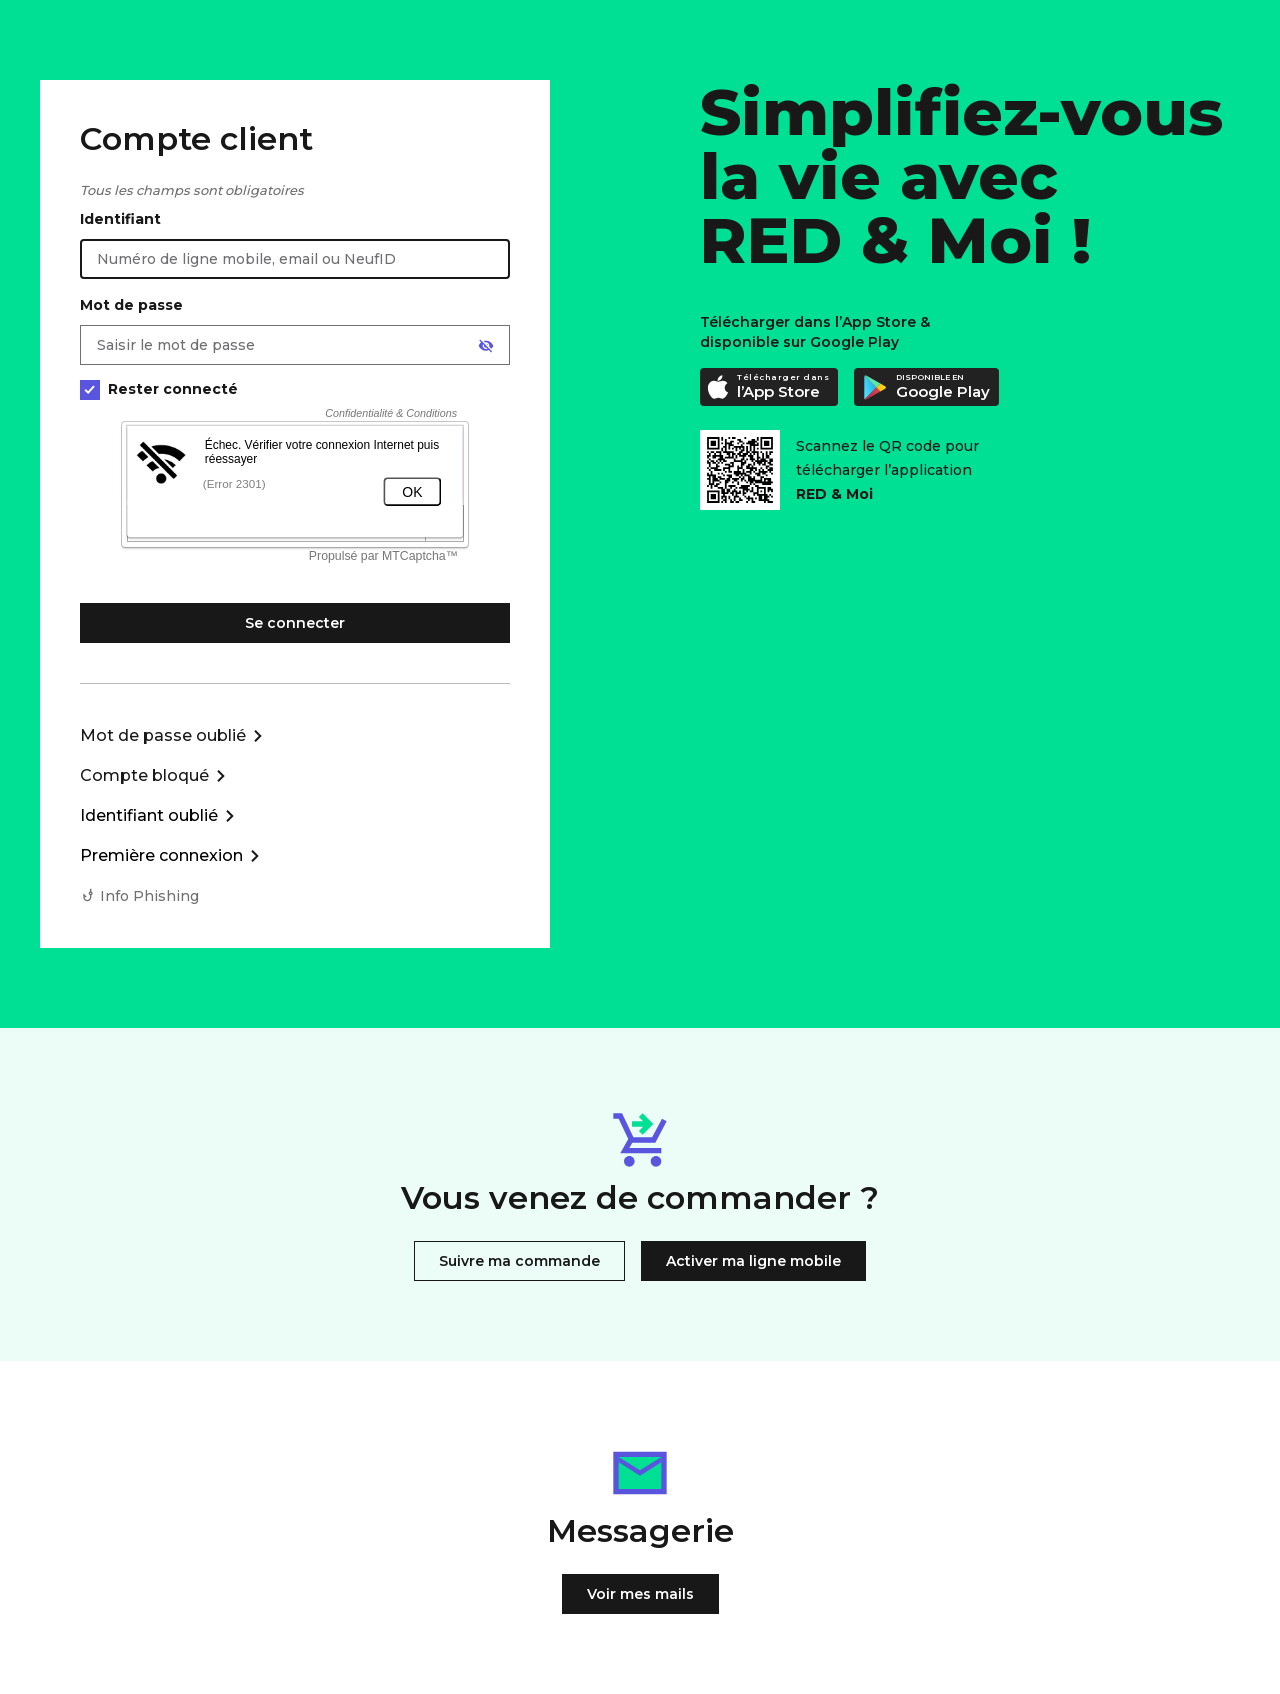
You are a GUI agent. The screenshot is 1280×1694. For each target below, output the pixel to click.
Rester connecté (159, 389)
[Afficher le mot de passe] (486, 346)
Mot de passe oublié (163, 735)
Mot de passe (131, 305)
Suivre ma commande (519, 1261)
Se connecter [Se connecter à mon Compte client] (295, 623)
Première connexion (161, 855)
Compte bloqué (144, 775)
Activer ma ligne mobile (753, 1261)
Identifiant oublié (149, 815)
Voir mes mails (640, 1594)
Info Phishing (149, 896)
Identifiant (120, 219)
